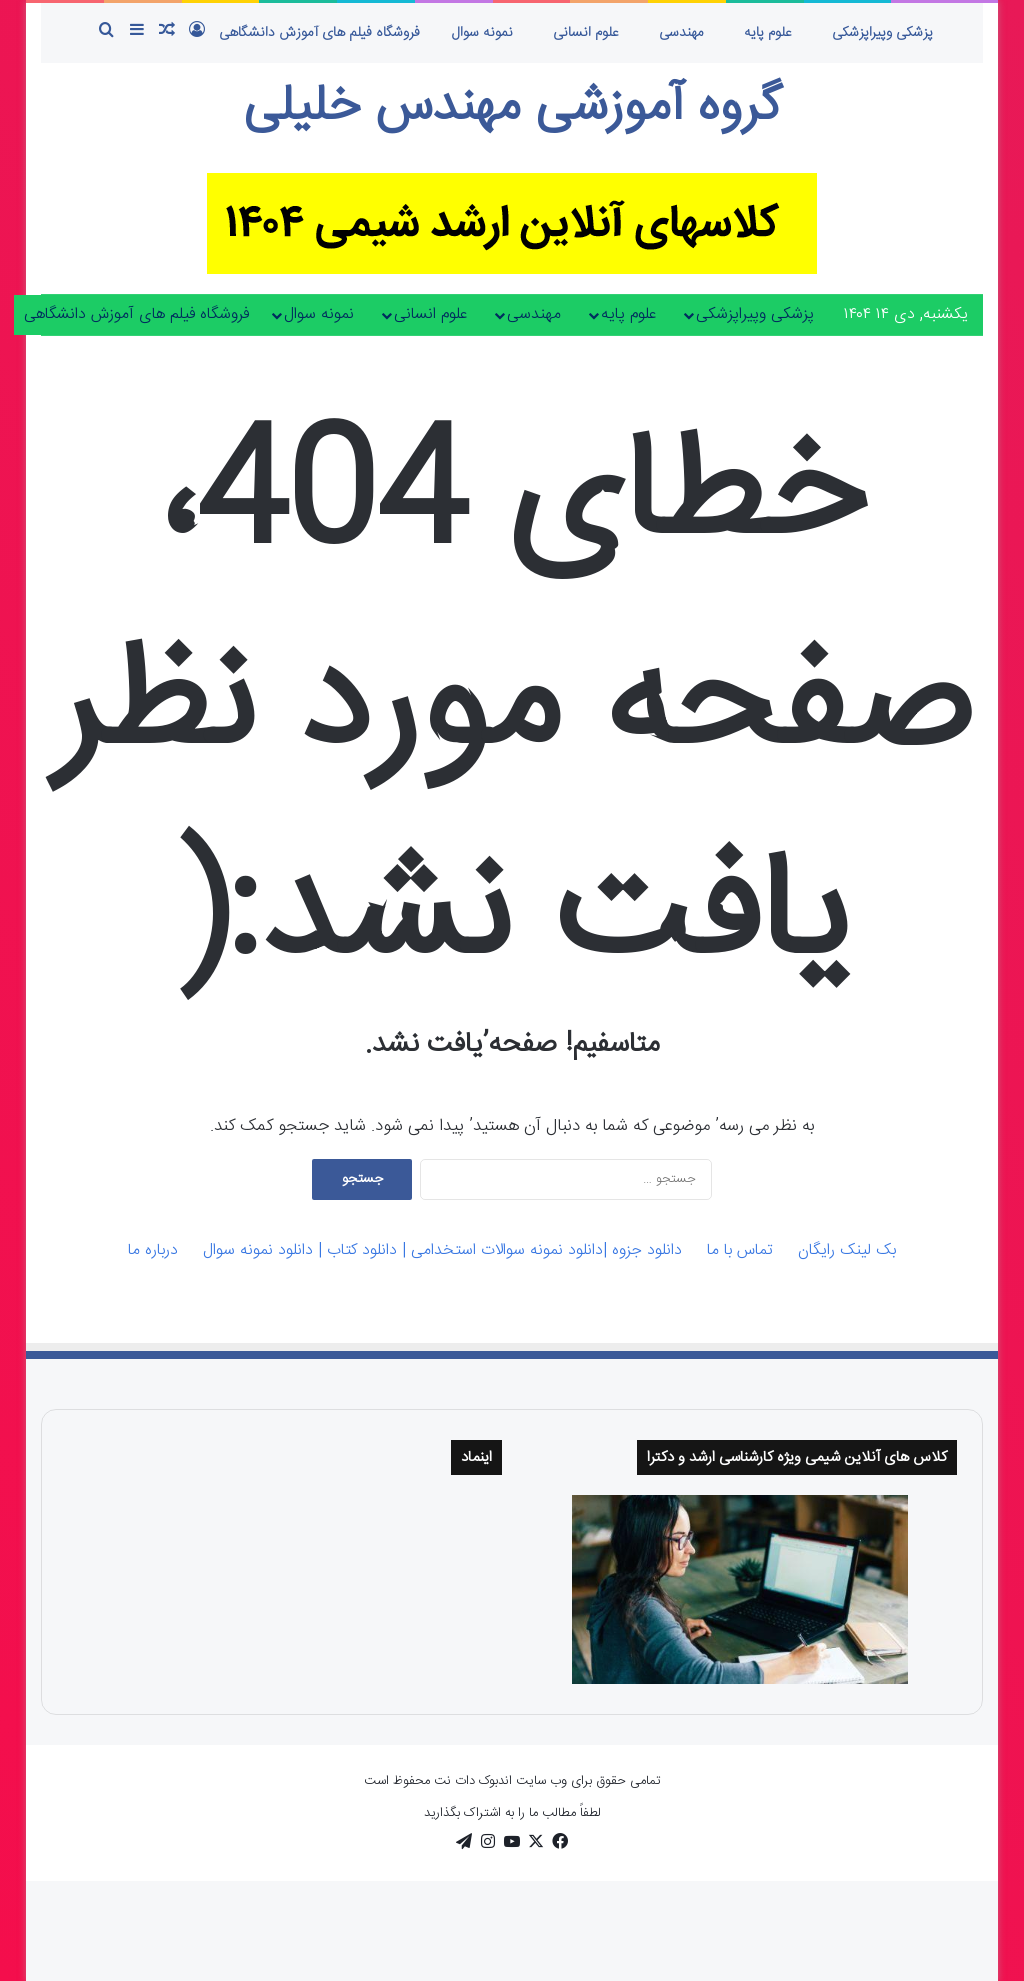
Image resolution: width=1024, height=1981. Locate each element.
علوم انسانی (586, 33)
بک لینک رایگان (847, 1250)
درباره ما (153, 1250)
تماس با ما (740, 1250)
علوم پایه (768, 33)
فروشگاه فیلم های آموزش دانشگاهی (319, 33)
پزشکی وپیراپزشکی (882, 33)
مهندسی (681, 33)
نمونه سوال (482, 33)
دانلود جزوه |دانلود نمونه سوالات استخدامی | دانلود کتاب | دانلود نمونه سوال (442, 1250)
